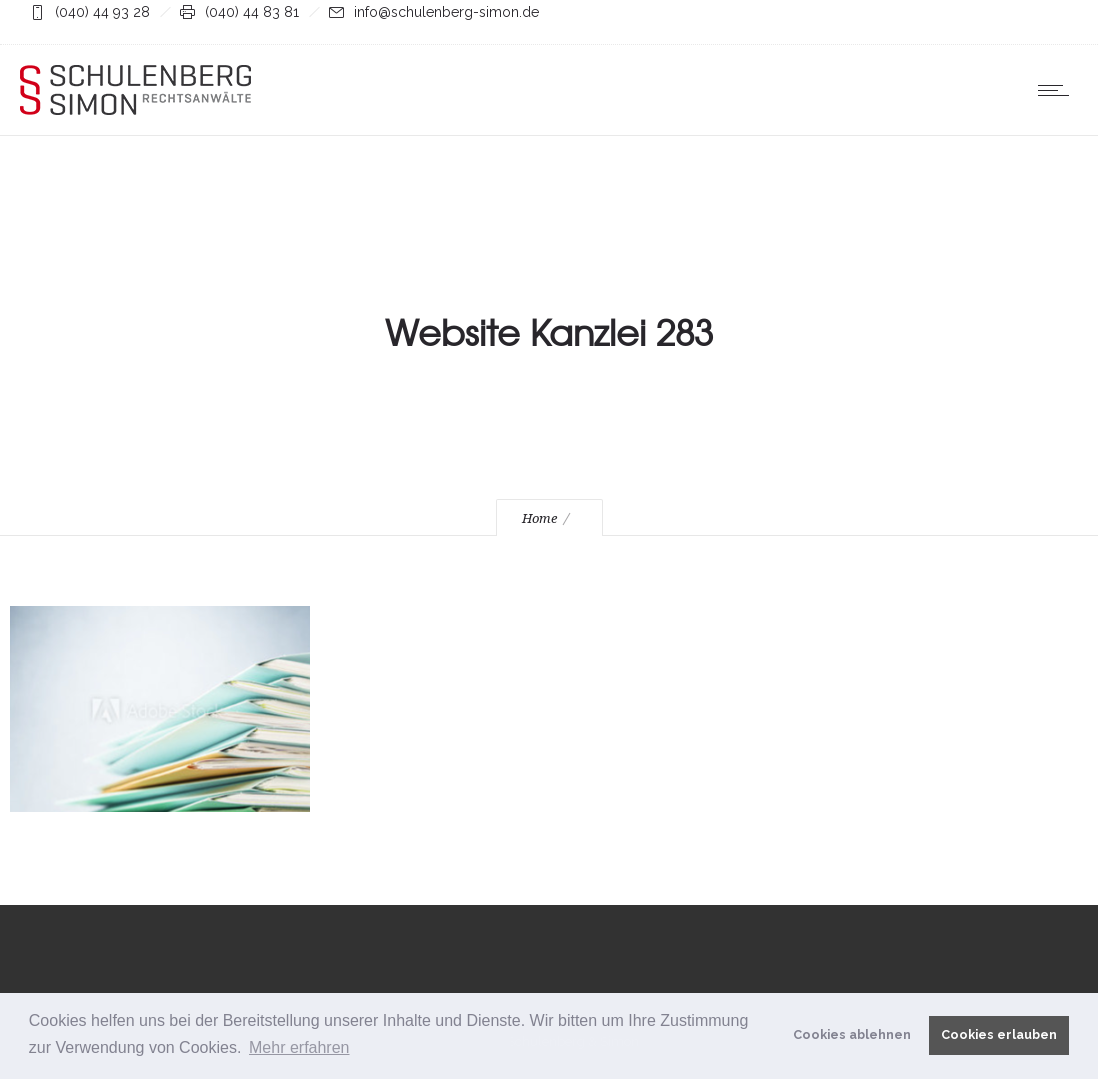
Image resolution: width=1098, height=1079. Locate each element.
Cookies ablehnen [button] (852, 1034)
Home (539, 518)
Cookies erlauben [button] (999, 1034)
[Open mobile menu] (1058, 90)
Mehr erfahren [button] (299, 1047)
